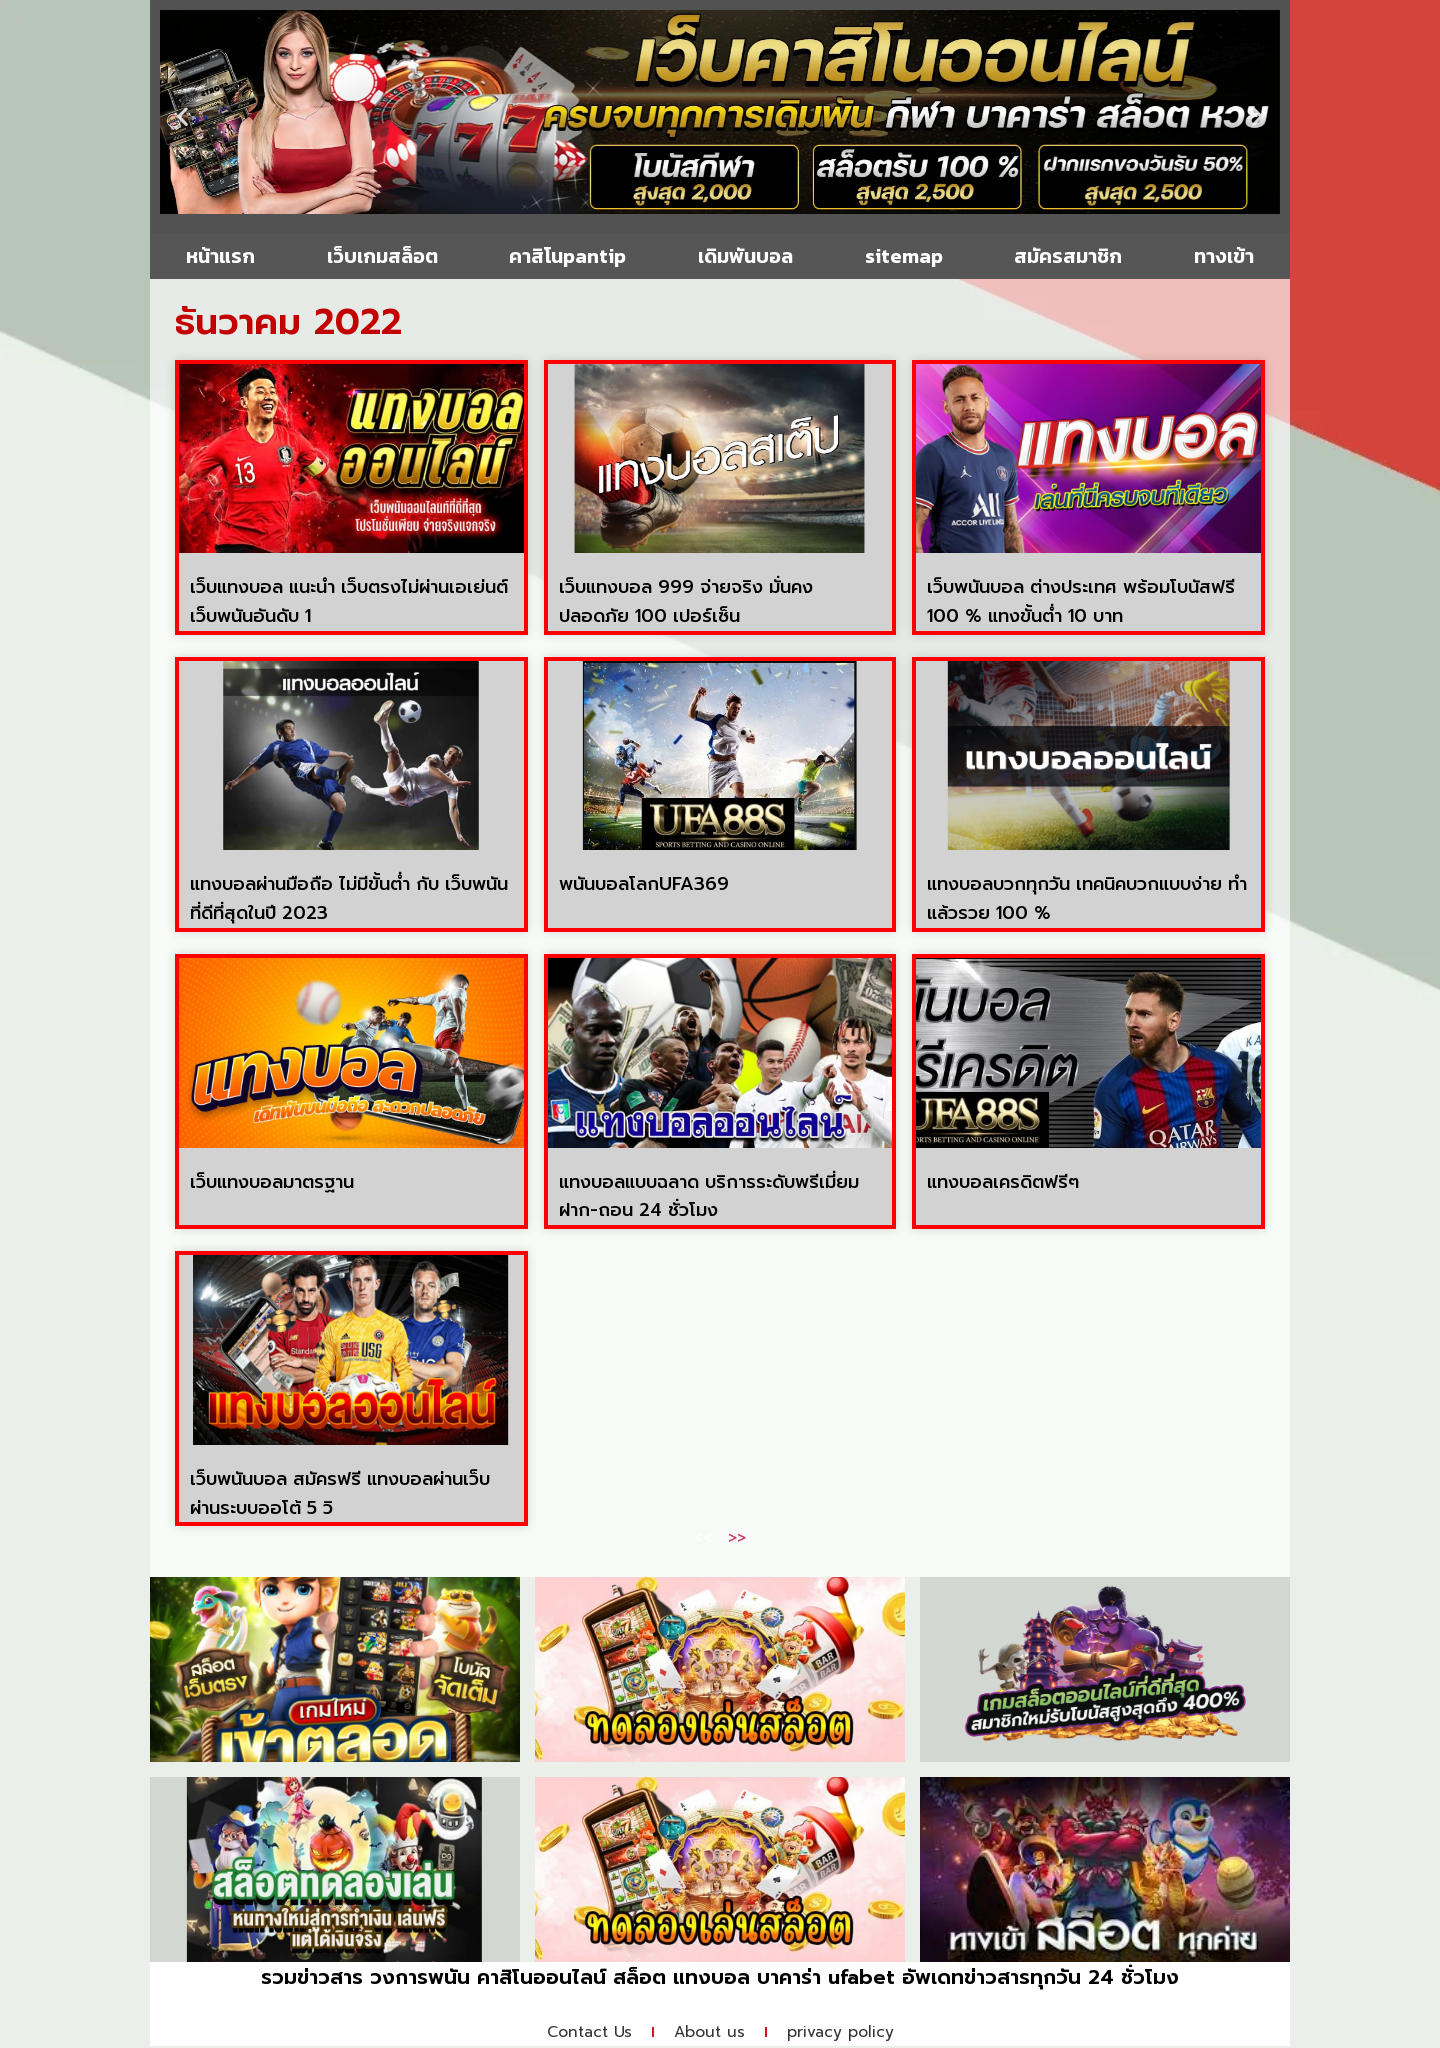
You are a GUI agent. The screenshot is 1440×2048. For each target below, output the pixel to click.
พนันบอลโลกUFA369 (644, 884)
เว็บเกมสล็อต (382, 256)
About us (710, 2033)
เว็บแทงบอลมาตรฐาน (272, 1182)
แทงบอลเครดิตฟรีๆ (1003, 1182)
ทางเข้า (1224, 256)
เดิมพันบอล (745, 256)
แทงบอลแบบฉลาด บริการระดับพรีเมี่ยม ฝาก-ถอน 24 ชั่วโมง (709, 1196)
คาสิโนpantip (567, 256)
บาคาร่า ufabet (826, 1977)
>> (737, 1538)
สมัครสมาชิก (1068, 256)
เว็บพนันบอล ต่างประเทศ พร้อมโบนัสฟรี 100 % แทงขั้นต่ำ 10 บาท (1081, 601)
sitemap (904, 256)
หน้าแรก (220, 256)
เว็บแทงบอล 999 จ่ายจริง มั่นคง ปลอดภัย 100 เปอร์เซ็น (686, 601)
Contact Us (583, 2033)
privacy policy (847, 2033)
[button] (182, 116)
